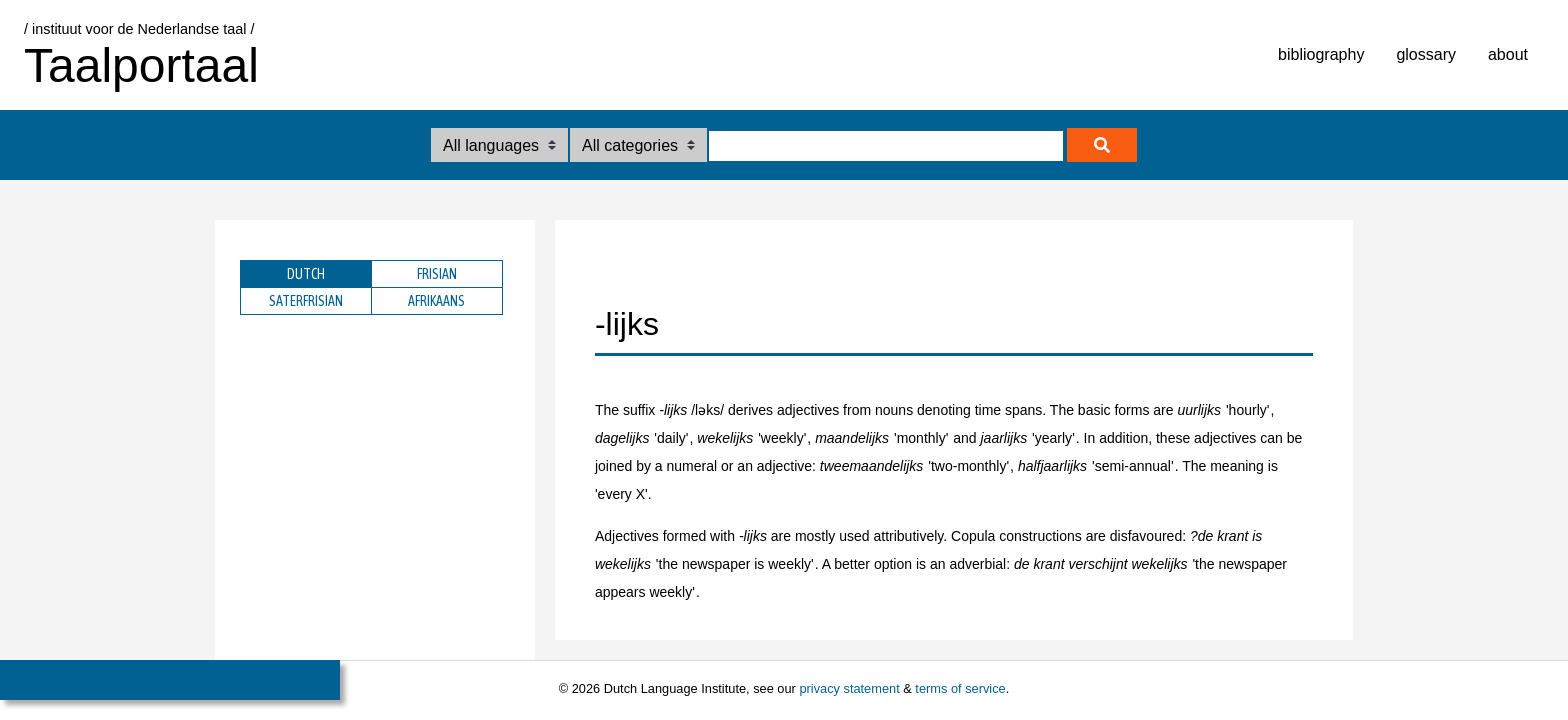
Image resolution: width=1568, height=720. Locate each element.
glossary (1426, 54)
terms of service (960, 688)
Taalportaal (141, 65)
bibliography (1321, 54)
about (1508, 54)
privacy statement (849, 688)
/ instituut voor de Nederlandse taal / (139, 29)
